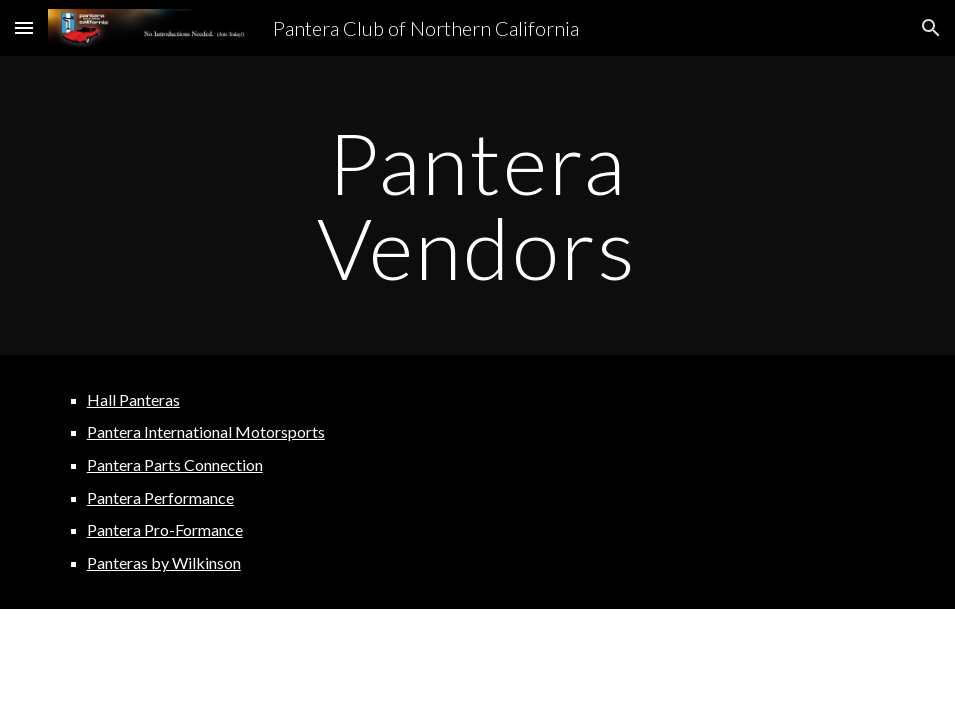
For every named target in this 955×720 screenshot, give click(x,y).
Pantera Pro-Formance (165, 529)
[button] (24, 27)
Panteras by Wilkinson (164, 562)
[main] (477, 205)
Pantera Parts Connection (175, 464)
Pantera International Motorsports (206, 431)
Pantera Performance (160, 497)
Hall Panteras (133, 399)
